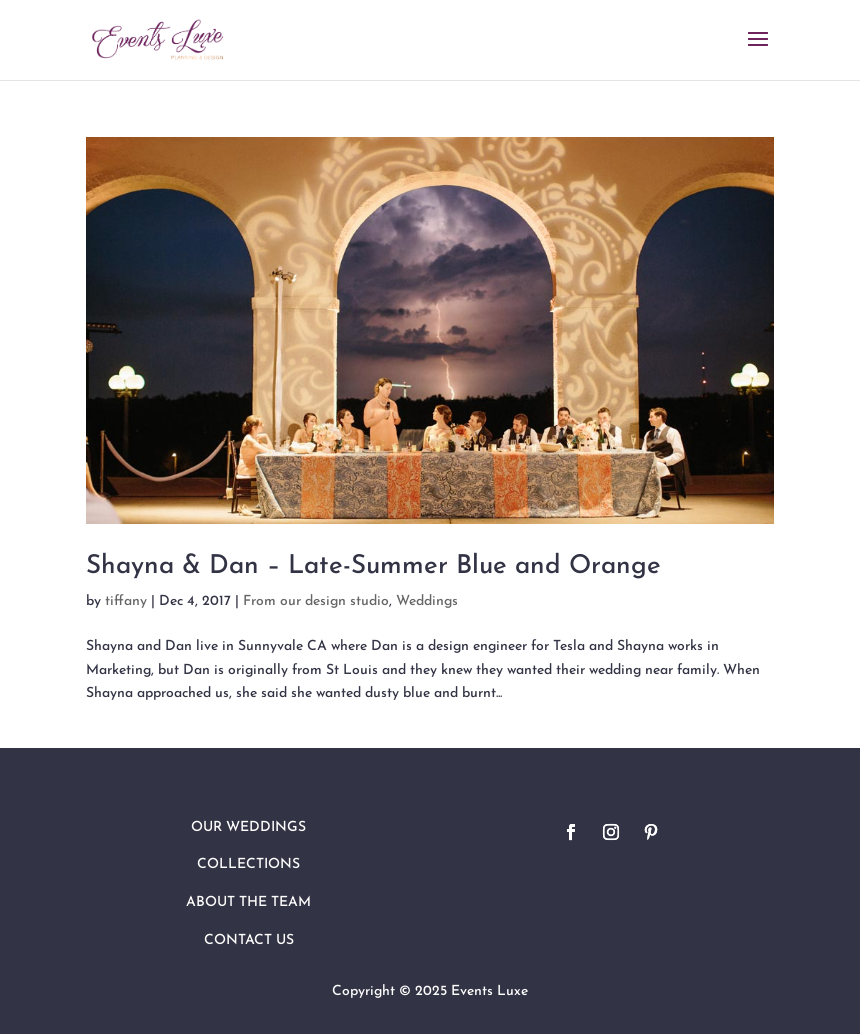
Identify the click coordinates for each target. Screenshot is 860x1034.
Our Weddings (248, 827)
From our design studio (316, 601)
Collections (248, 864)
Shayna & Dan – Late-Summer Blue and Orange (373, 566)
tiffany (126, 601)
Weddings (427, 601)
